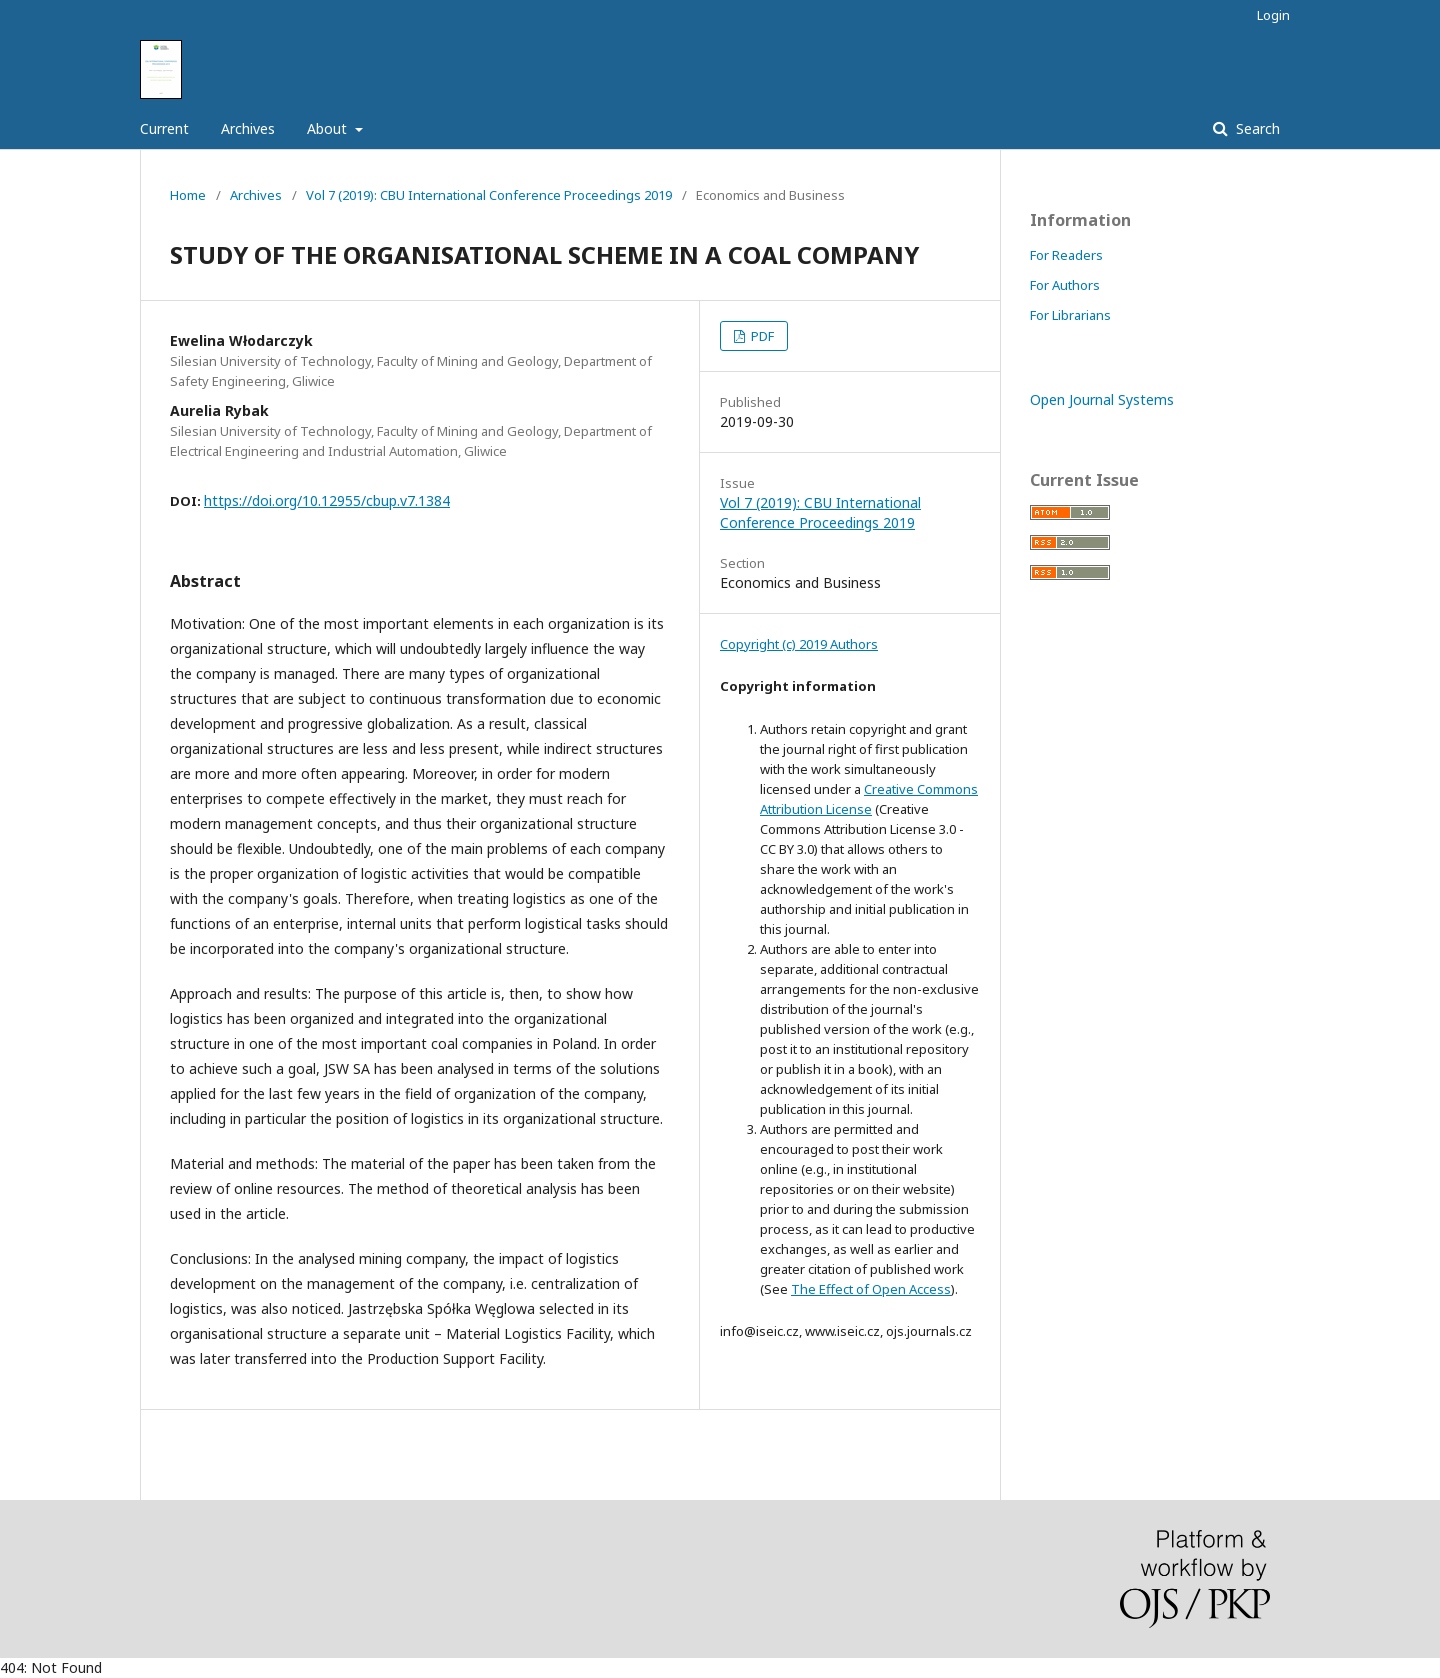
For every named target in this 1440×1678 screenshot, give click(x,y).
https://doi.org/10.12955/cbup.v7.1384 (327, 500)
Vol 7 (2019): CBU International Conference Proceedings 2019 (489, 195)
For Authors (1065, 285)
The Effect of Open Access (871, 1289)
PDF (761, 336)
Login (1273, 15)
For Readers (1066, 255)
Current (164, 128)
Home (188, 195)
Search (1256, 128)
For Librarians (1070, 315)
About (329, 128)
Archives (248, 128)
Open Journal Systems (1102, 399)
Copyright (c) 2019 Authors (799, 644)
